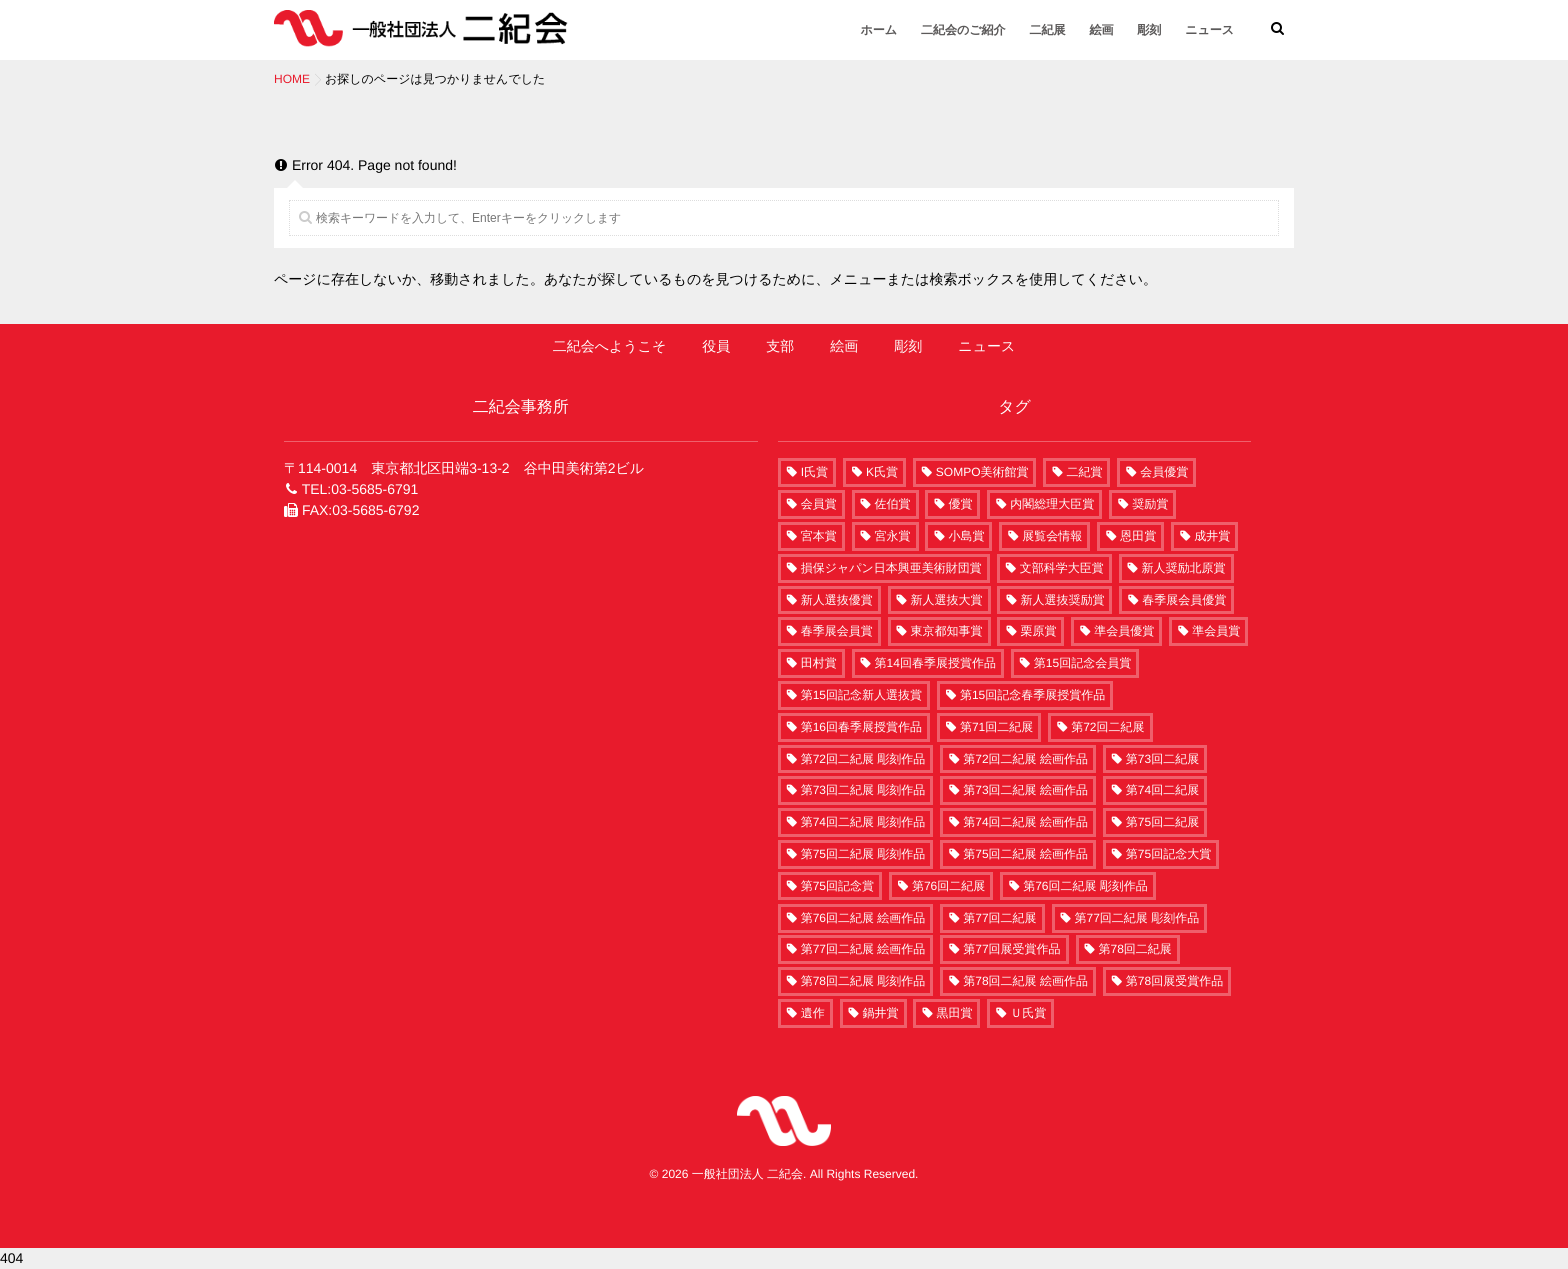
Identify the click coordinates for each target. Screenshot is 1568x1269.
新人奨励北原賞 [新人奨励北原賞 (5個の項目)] (1184, 568)
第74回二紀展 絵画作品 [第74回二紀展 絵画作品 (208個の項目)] (1025, 822)
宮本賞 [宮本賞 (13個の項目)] (819, 536)
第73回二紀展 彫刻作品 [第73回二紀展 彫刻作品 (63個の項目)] (863, 790)
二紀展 (1047, 30)
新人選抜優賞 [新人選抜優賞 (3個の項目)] (837, 600)
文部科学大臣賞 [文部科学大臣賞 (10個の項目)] (1062, 568)
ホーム (879, 30)
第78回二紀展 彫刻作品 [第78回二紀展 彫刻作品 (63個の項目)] (863, 981)
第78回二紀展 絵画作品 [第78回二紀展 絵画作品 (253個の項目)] (1025, 981)
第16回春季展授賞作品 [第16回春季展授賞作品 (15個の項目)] (861, 727)
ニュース (1209, 30)
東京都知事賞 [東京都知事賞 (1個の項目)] (947, 631)
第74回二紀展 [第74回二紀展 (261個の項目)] (1162, 790)
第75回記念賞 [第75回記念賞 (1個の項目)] (837, 886)
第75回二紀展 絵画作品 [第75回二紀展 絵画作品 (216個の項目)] (1025, 854)
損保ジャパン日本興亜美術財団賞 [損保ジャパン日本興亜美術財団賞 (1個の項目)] (891, 568)
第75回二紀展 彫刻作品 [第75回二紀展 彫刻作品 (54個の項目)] (863, 854)
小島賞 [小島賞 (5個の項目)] (966, 536)
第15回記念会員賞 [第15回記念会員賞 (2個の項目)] (1082, 663)
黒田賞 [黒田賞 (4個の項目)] (954, 1013)
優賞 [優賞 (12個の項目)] (960, 504)
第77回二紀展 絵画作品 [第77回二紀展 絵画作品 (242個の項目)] (863, 949)
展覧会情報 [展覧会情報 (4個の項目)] (1052, 536)
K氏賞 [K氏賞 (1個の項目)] (882, 472)
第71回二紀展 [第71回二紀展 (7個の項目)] (996, 727)
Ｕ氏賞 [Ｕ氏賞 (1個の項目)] (1028, 1013)
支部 (780, 346)
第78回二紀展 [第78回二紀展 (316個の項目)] (1135, 949)
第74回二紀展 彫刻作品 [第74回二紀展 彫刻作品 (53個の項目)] (863, 822)
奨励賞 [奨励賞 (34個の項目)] (1150, 504)
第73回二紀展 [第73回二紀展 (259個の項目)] (1162, 759)
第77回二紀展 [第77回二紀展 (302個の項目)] (999, 918)
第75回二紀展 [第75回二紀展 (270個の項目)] (1162, 822)
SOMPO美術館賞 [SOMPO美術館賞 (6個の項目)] (982, 472)
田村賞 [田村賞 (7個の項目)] (819, 663)
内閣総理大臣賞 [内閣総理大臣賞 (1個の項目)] (1052, 504)
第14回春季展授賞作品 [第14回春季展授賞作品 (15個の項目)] (935, 663)
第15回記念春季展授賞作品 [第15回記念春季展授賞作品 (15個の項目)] (1032, 695)
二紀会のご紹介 (963, 30)
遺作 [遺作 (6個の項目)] (813, 1013)
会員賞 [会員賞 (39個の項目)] (819, 504)
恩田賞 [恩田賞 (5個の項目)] (1138, 536)
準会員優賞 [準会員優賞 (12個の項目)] (1124, 631)
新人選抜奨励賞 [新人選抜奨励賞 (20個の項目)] (1062, 600)
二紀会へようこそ (610, 346)
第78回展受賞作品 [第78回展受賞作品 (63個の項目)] (1174, 981)
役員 (716, 346)
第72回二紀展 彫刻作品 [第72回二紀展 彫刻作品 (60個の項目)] (863, 759)
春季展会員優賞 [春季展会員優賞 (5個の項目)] (1184, 600)
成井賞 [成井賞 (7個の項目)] (1212, 536)
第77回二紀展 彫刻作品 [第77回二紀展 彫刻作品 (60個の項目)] (1137, 918)
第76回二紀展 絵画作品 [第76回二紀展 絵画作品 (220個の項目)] (863, 918)
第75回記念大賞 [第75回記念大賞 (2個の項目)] (1168, 854)
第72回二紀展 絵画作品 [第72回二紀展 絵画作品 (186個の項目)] (1025, 759)
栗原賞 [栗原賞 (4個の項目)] (1038, 631)
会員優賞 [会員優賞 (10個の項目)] (1164, 472)
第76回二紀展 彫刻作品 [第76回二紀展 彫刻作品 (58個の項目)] (1085, 886)
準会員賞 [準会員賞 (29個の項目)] (1216, 631)
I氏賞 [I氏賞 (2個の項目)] (814, 472)
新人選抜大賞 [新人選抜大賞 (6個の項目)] (947, 600)
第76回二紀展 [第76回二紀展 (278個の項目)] (948, 886)
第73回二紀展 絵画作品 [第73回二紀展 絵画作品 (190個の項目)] (1025, 790)
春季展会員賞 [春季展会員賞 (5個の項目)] (837, 631)
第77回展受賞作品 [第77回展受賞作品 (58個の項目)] (1011, 949)
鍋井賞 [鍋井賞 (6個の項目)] (881, 1013)
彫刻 (1149, 30)
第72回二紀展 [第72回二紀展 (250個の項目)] (1107, 727)
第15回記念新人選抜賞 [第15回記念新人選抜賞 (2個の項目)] (861, 695)
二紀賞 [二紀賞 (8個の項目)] (1084, 472)
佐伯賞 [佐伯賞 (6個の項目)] (893, 504)
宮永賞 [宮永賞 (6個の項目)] (893, 536)
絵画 (1101, 30)
